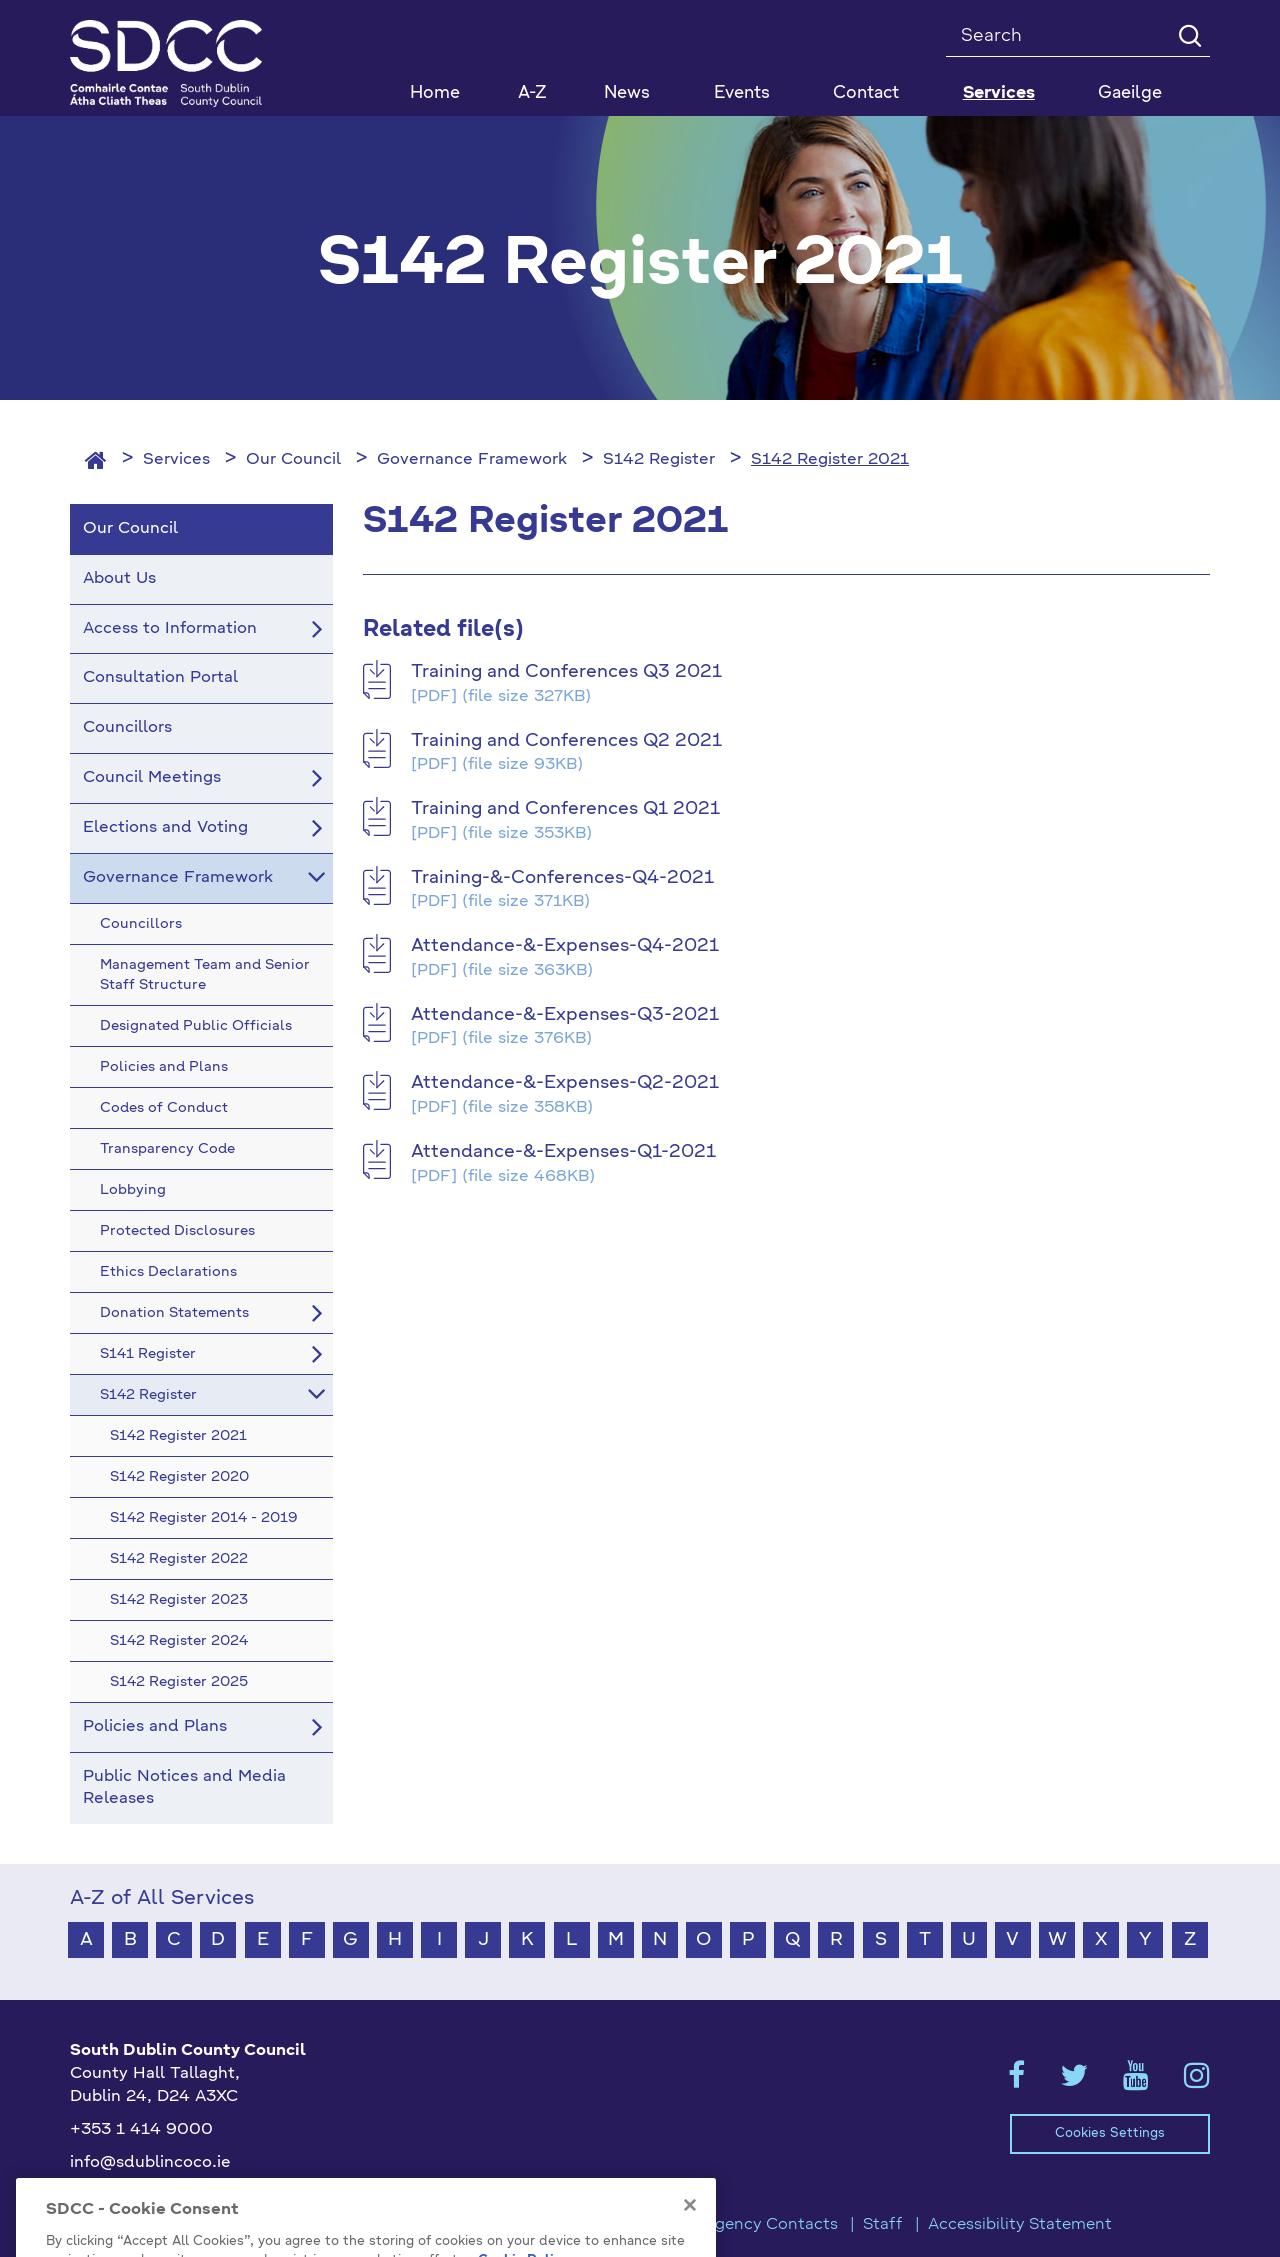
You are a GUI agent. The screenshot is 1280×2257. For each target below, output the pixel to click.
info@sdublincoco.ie (150, 2163)
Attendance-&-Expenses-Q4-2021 (565, 946)
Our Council (293, 460)
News (627, 93)
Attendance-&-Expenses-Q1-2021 (563, 1152)
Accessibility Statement (1020, 2225)
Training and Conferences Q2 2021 (566, 741)
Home (435, 93)
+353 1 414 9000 (141, 2130)
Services (176, 460)
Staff (883, 2225)
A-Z (532, 93)
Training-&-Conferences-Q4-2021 (562, 878)
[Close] (690, 2245)
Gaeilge (1130, 93)
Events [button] (742, 93)
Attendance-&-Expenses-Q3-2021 (565, 1015)
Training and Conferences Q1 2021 (565, 809)
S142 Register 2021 (830, 460)
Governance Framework (472, 460)
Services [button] (999, 93)
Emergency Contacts (756, 2225)
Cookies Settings (1110, 2133)
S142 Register (659, 460)
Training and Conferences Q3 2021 (566, 672)
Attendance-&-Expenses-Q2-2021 (565, 1083)
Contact (866, 93)
